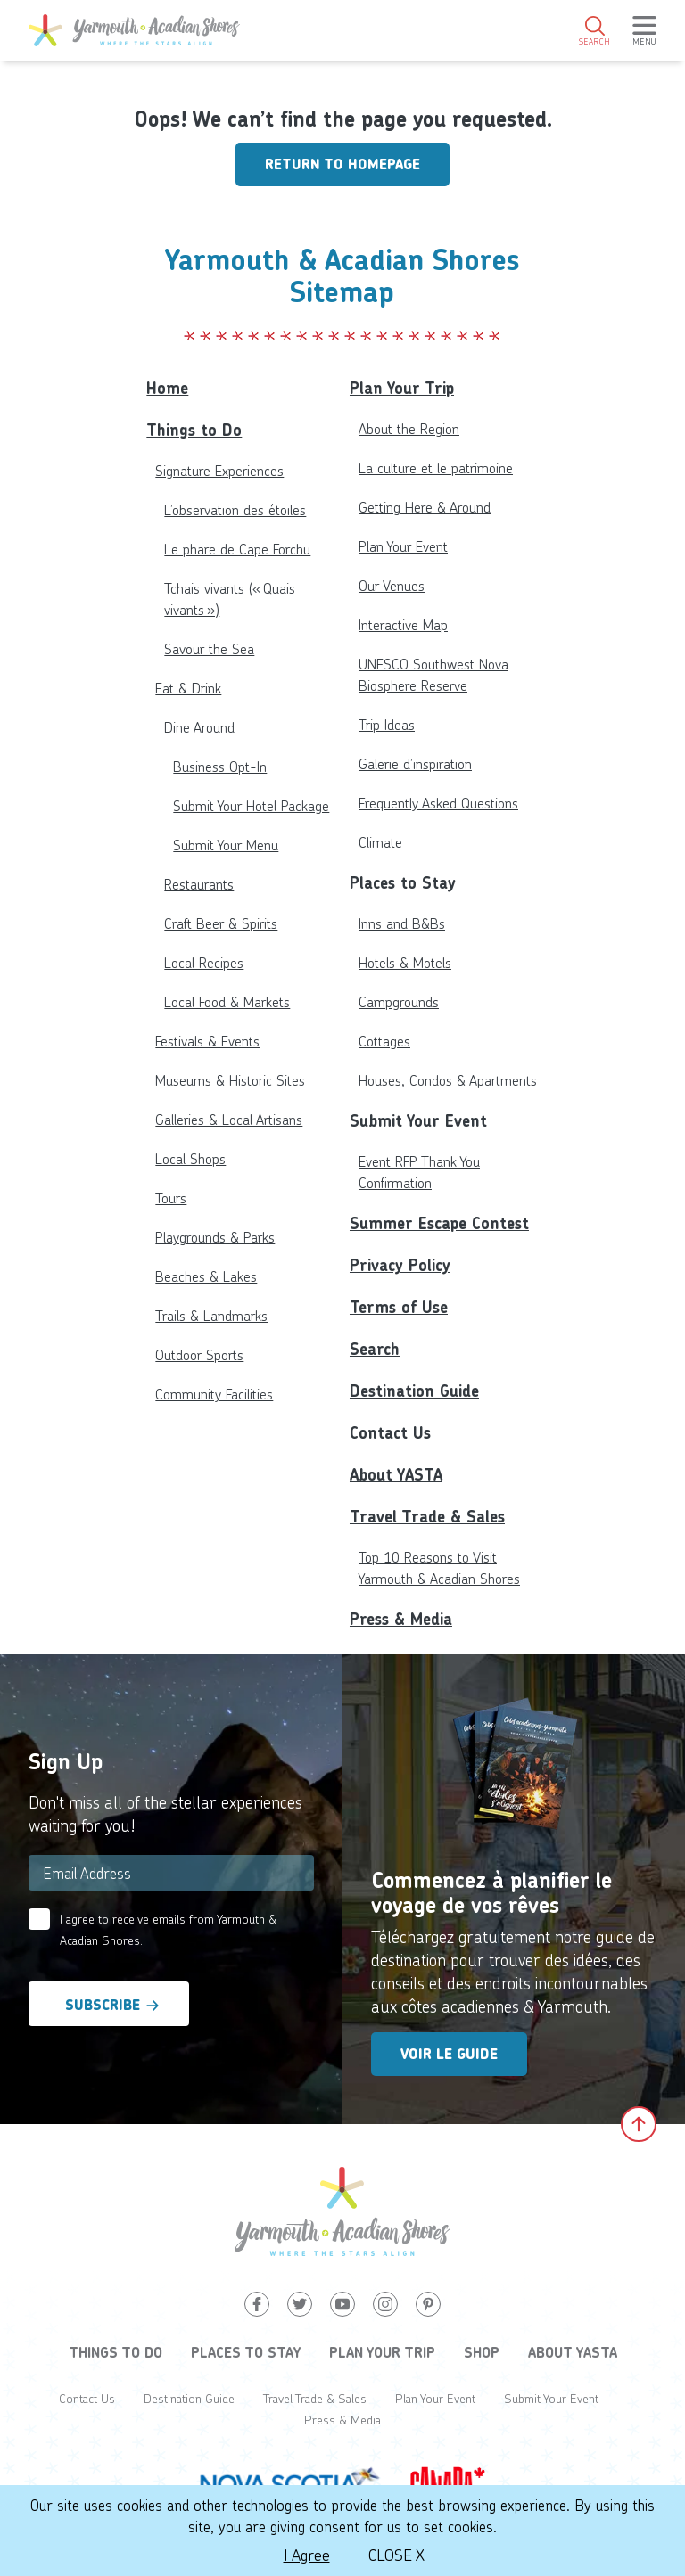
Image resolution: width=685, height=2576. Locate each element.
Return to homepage (342, 164)
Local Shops (190, 1158)
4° (623, 93)
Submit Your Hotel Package (251, 805)
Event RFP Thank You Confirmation (419, 1172)
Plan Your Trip (402, 388)
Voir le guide (449, 2054)
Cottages (384, 1040)
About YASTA (396, 1474)
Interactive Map (403, 624)
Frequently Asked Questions (438, 802)
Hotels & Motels (405, 962)
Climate (380, 842)
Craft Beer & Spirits (220, 923)
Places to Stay (403, 883)
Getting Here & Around (425, 506)
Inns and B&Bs (402, 923)
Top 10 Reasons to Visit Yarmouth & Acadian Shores (439, 1567)
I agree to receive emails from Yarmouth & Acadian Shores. (168, 1929)
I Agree (307, 2554)
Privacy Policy (400, 1265)
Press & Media (401, 1619)
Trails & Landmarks (211, 1315)
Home (167, 388)
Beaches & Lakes (206, 1276)
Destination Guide (414, 1391)
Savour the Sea (209, 648)
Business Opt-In (220, 766)
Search (375, 1349)
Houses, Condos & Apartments (448, 1080)
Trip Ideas (387, 724)
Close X (396, 2554)
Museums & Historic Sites (230, 1080)
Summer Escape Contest (439, 1223)
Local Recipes (203, 962)
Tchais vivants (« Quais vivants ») (229, 598)
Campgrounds (399, 1001)
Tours (170, 1197)
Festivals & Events (207, 1040)
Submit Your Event (418, 1121)
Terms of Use (399, 1307)
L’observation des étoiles (235, 509)
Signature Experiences (219, 470)
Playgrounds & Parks (215, 1236)
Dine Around (199, 727)
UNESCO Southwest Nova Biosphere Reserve (433, 674)
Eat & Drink (188, 687)
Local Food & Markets (227, 1001)
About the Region (409, 428)
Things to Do (194, 430)
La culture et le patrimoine (436, 467)
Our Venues (392, 585)
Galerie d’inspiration (415, 763)
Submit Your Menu (225, 844)
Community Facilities (214, 1393)
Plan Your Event (403, 546)
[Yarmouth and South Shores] (134, 30)
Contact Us (390, 1433)
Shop (481, 2352)
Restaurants (199, 883)
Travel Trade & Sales (427, 1516)
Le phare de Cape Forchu (237, 548)
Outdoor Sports (199, 1354)
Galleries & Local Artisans (228, 1119)
